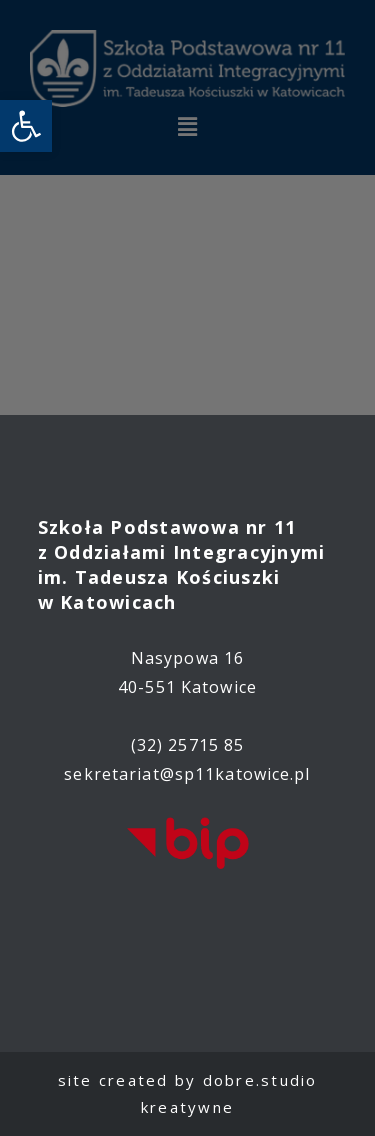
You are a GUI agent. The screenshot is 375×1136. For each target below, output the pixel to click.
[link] (26, 126)
